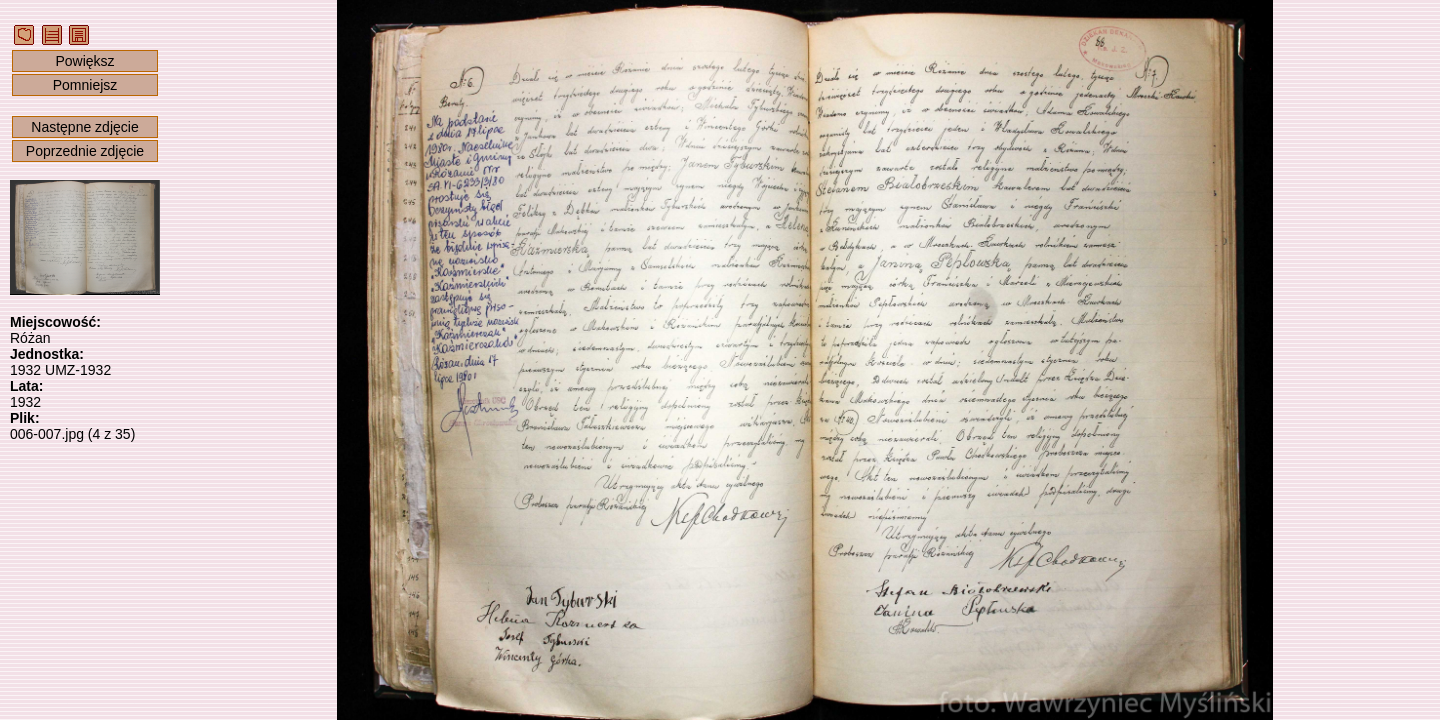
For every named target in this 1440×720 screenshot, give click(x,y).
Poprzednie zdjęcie (85, 151)
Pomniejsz (85, 85)
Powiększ (84, 61)
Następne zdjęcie (84, 127)
